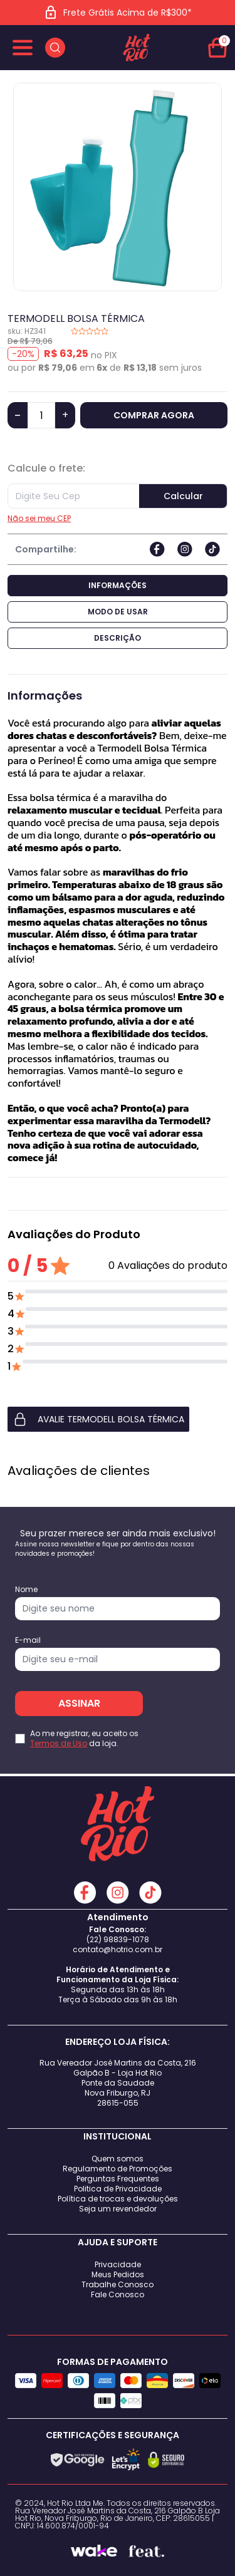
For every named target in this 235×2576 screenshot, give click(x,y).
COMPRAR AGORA (153, 415)
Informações (117, 585)
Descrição (117, 638)
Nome (26, 1590)
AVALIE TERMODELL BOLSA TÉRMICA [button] (98, 1419)
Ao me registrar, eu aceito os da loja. (84, 1739)
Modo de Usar (118, 611)
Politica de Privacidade (118, 2188)
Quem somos (117, 2158)
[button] (117, 1419)
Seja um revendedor (118, 2208)
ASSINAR (79, 1703)
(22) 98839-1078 (117, 1939)
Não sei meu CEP (39, 519)
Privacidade (118, 2264)
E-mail (28, 1640)
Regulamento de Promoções (117, 2168)
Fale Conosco (117, 2294)
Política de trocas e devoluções (118, 2198)
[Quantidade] (41, 415)
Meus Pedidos (117, 2274)
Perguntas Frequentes (117, 2178)
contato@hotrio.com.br (117, 1949)
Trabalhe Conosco (117, 2284)
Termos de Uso (58, 1743)
